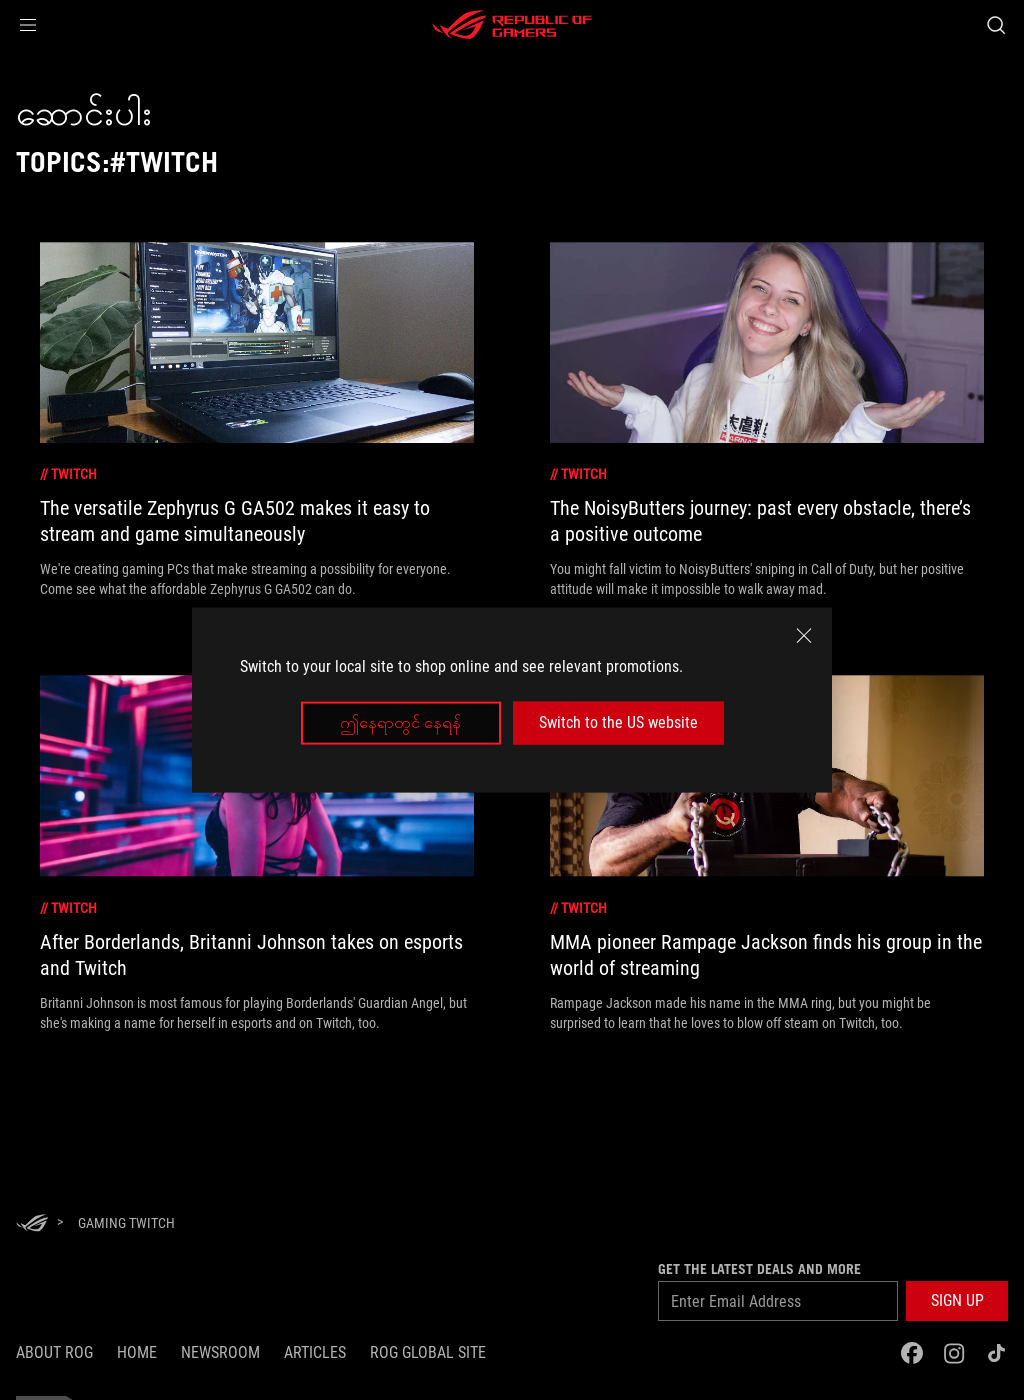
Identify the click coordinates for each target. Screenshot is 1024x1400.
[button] (28, 25)
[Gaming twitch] (126, 1223)
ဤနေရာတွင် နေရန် (400, 722)
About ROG (54, 1352)
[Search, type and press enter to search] (996, 25)
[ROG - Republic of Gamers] (512, 25)
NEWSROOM (220, 1352)
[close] (804, 636)
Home (137, 1352)
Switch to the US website (618, 722)
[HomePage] (32, 1224)
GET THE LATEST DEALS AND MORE (759, 1269)
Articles (315, 1352)
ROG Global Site (428, 1352)
